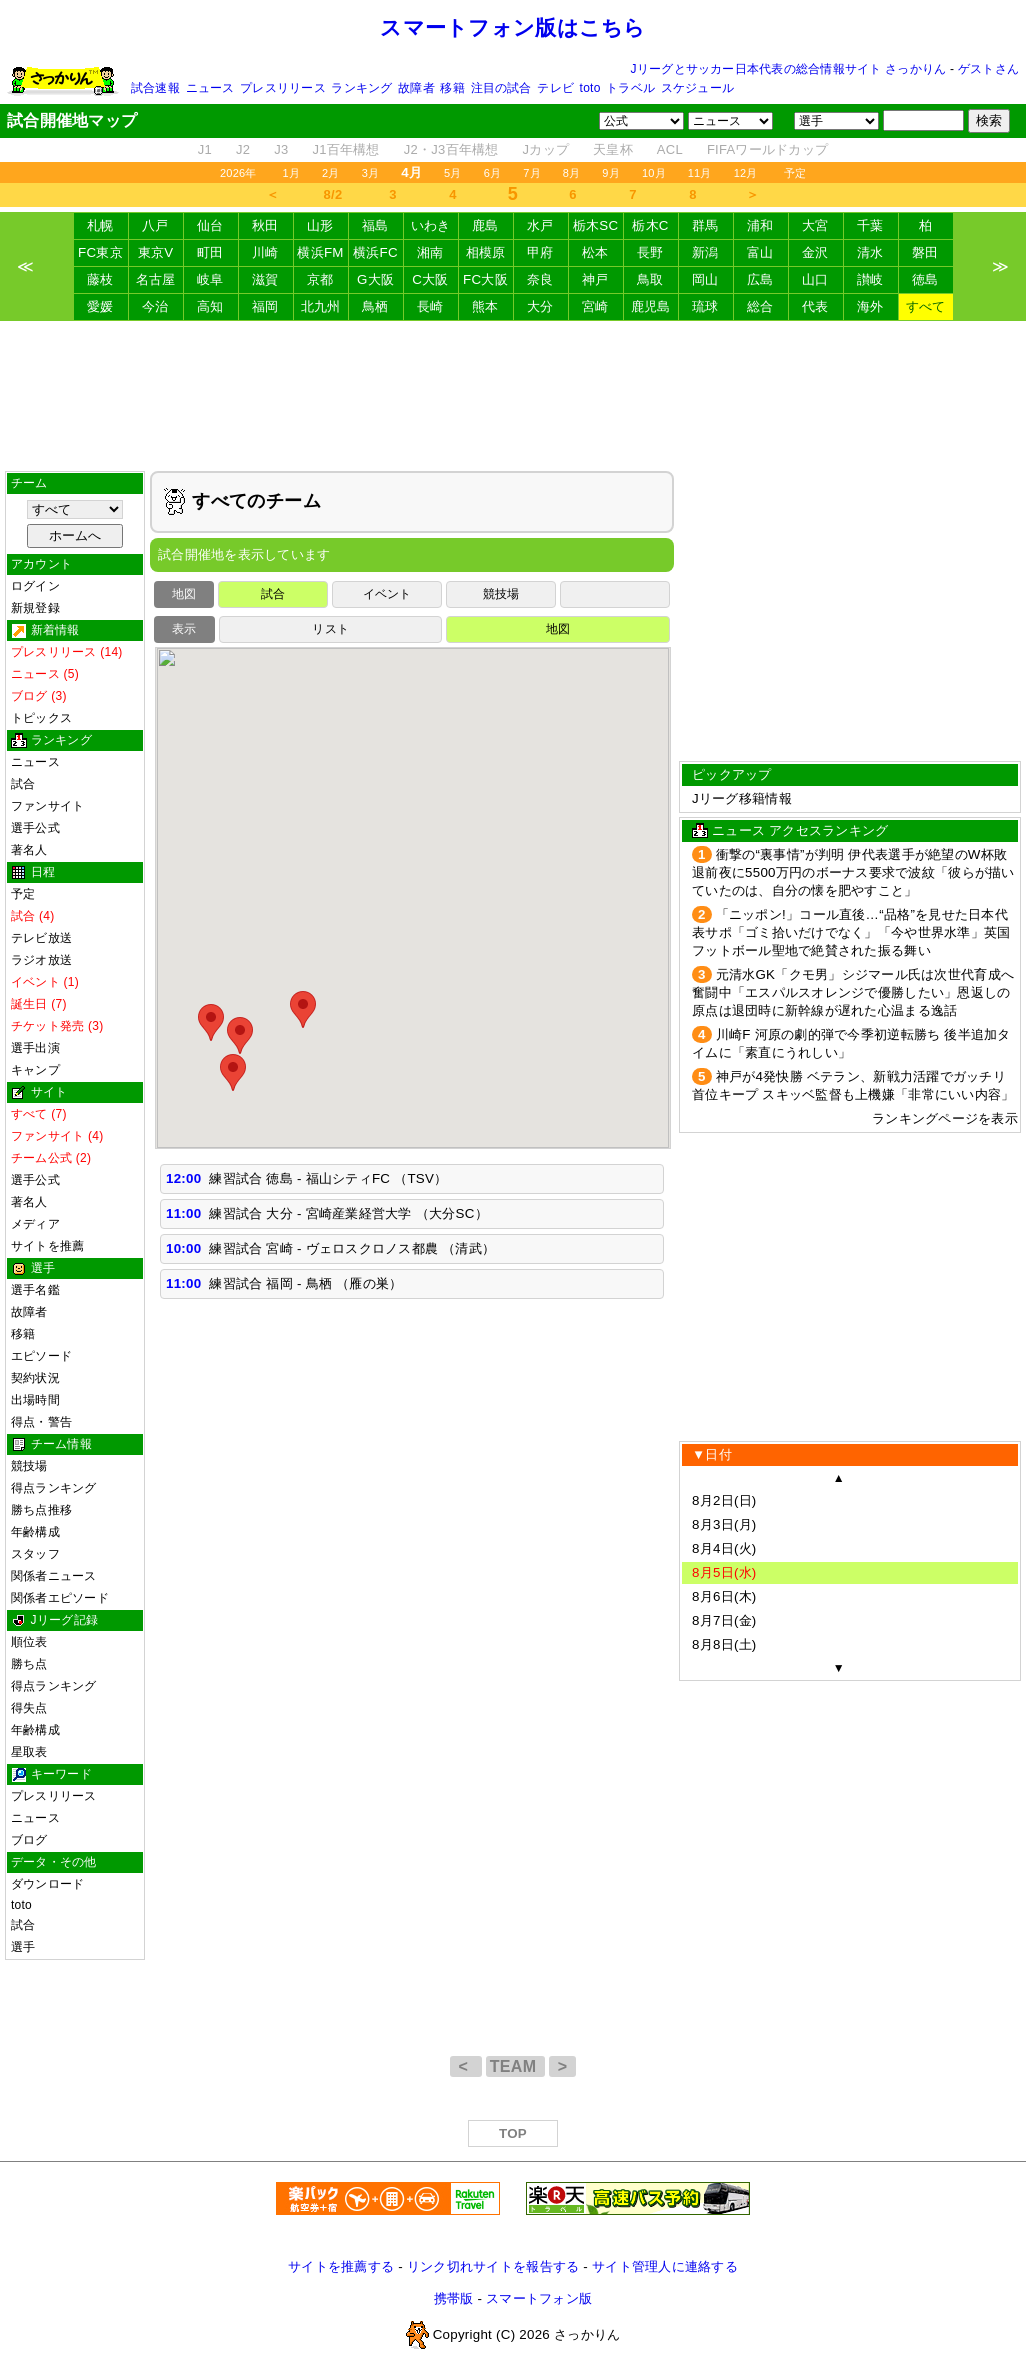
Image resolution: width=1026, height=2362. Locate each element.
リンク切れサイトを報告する (493, 2266)
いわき (431, 225)
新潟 (705, 252)
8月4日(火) (724, 1548)
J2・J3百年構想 (451, 149)
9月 (611, 173)
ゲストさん (988, 69)
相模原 (486, 252)
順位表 (29, 1642)
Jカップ (546, 149)
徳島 (925, 279)
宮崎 (595, 306)
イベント (387, 594)
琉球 (705, 306)
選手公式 (35, 828)
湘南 (430, 252)
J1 (205, 149)
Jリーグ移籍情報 (742, 798)
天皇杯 (613, 149)
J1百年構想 (345, 149)
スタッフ (35, 1554)
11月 (700, 173)
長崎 (430, 306)
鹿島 (485, 225)
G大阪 (375, 279)
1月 (292, 173)
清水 (870, 252)
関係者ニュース (54, 1576)
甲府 (540, 252)
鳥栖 (375, 306)
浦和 (760, 225)
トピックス (41, 718)
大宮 (815, 225)
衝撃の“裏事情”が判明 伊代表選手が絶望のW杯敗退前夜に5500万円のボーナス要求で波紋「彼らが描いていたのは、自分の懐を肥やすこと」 (853, 872)
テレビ (555, 88)
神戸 (595, 279)
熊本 (485, 306)
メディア (35, 1224)
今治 (155, 306)
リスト (330, 629)
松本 (595, 252)
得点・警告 (41, 1422)
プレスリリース (283, 88)
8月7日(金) (724, 1620)
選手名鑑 (35, 1290)
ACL (670, 149)
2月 (331, 173)
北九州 (321, 306)
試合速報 (155, 88)
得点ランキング (54, 1488)
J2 (243, 149)
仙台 (210, 225)
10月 (654, 173)
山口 (815, 279)
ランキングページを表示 (945, 1118)
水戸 (540, 225)
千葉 (870, 225)
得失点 (29, 1708)
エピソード (41, 1356)
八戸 (155, 225)
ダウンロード (47, 1884)
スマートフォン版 (539, 2298)
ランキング (361, 88)
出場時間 (35, 1400)
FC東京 (100, 252)
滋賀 (265, 279)
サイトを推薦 (47, 1246)
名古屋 (156, 279)
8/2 (333, 194)
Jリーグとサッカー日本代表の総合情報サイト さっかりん (789, 69)
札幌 (100, 225)
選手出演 (35, 1048)
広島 (760, 279)
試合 (23, 784)
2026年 (238, 173)
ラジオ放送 (41, 960)
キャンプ (35, 1070)
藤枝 (100, 279)
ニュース (210, 88)
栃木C (650, 225)
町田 (210, 252)
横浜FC (375, 252)
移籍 (452, 88)
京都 (320, 279)
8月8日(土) (724, 1644)
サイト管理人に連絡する (665, 2266)
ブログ (29, 1840)
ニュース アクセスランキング (800, 830)
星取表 (29, 1752)
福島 (375, 225)
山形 (320, 225)
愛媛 (100, 306)
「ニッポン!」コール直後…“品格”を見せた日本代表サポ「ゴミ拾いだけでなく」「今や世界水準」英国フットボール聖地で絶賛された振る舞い (851, 932)
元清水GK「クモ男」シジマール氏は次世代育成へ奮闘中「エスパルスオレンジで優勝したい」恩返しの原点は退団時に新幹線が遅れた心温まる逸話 (853, 992)
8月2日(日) (724, 1500)
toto (590, 88)
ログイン (35, 586)
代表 (815, 306)
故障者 (416, 88)
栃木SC (596, 225)
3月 (371, 173)
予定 (795, 173)
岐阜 (210, 279)
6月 (493, 173)
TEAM (515, 2066)
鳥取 (650, 279)
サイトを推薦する (341, 2266)
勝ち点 (29, 1664)
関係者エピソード (60, 1598)
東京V (156, 252)
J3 (281, 149)
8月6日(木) (724, 1596)
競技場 (29, 1466)
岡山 (705, 279)
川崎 (265, 252)
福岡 (265, 306)
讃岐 (870, 279)
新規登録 (35, 608)
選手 (23, 1947)
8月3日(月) (724, 1524)
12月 (746, 173)
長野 (650, 252)
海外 (870, 306)
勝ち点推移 (41, 1510)
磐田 (925, 252)
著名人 (29, 850)
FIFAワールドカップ (767, 149)
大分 (540, 306)
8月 (572, 173)
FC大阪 (485, 279)
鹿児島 (651, 306)
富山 (760, 252)
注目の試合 (501, 88)
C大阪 (430, 279)
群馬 (705, 225)
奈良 (540, 279)
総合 (760, 306)
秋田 (265, 225)
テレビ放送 (41, 938)
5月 (453, 173)
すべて (926, 306)
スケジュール (697, 88)
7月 (532, 173)
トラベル (630, 88)
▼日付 (712, 1454)
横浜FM (320, 252)
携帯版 (454, 2298)
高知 (210, 306)
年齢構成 (35, 1532)
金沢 (815, 252)
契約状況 (35, 1378)
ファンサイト (47, 806)
